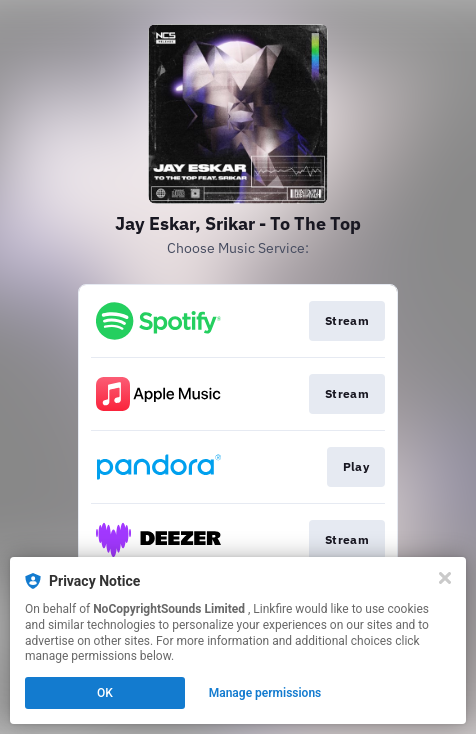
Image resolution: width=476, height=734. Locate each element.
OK (105, 693)
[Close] (445, 578)
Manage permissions (265, 693)
